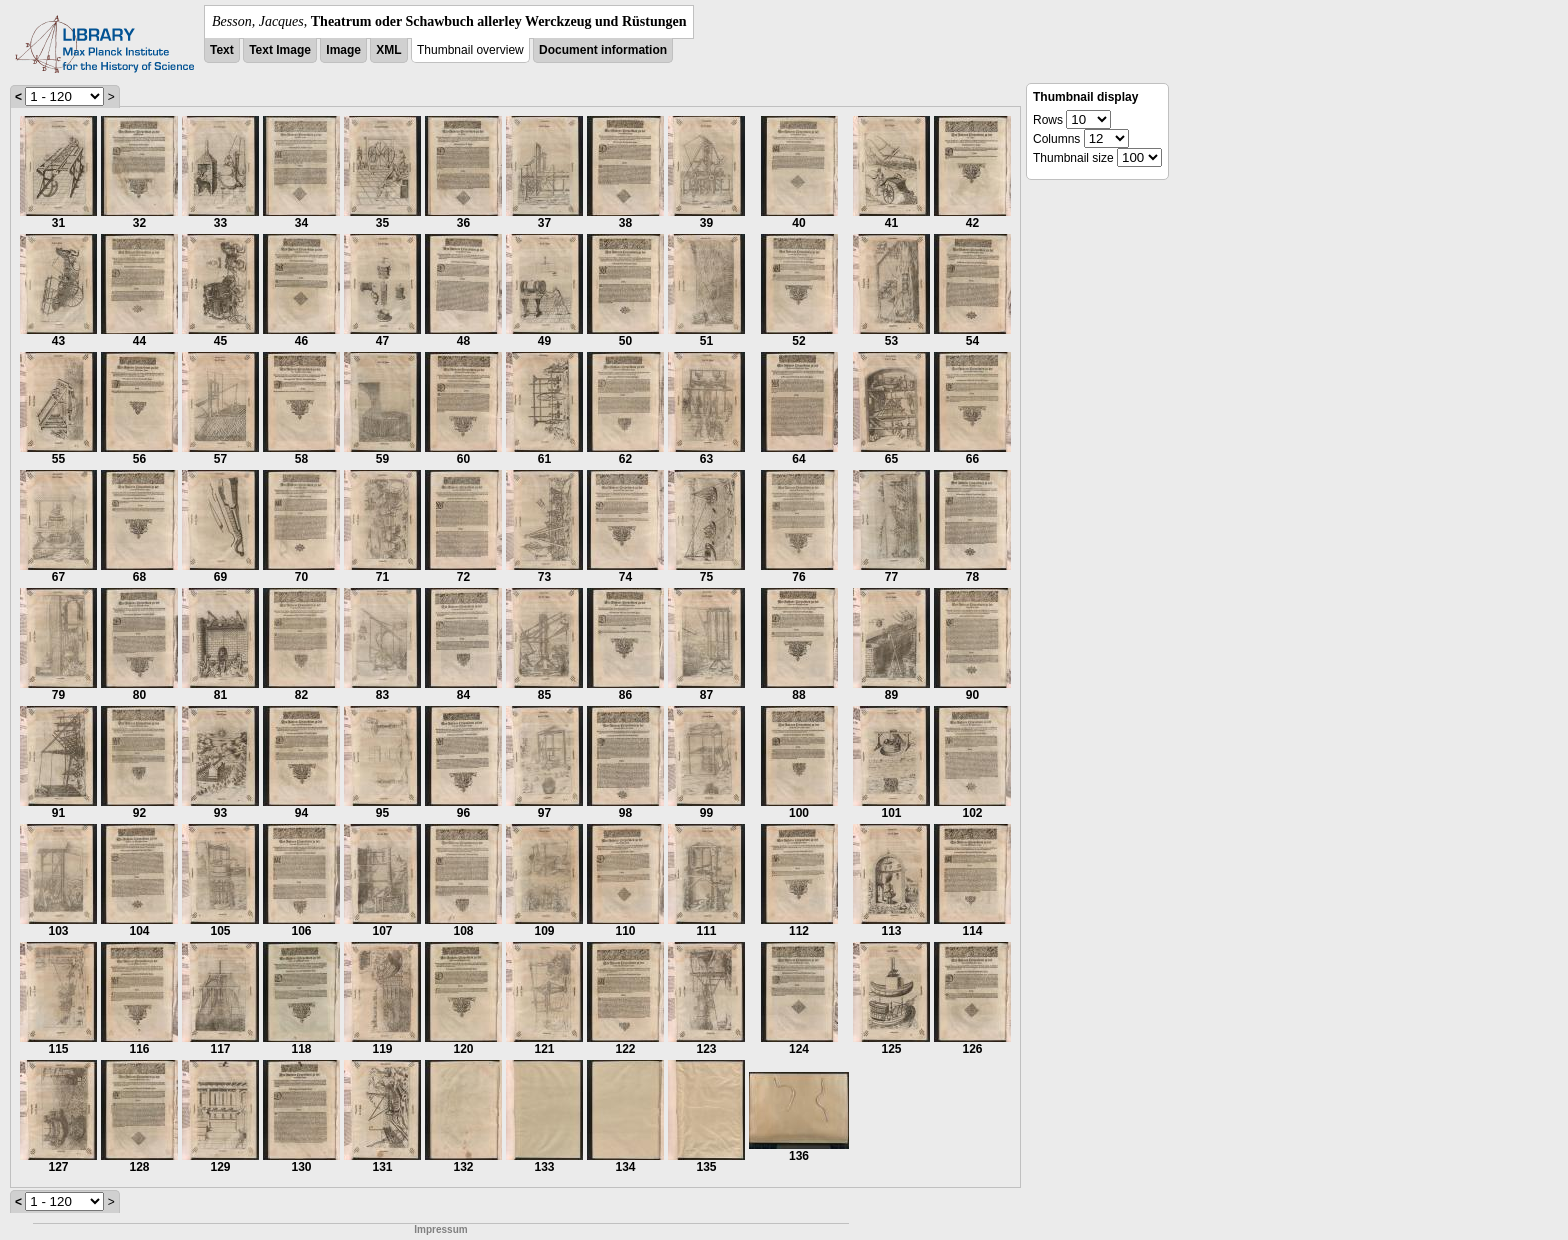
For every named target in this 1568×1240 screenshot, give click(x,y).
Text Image (280, 50)
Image (343, 50)
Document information (603, 50)
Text (222, 50)
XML (388, 50)
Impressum (440, 1229)
